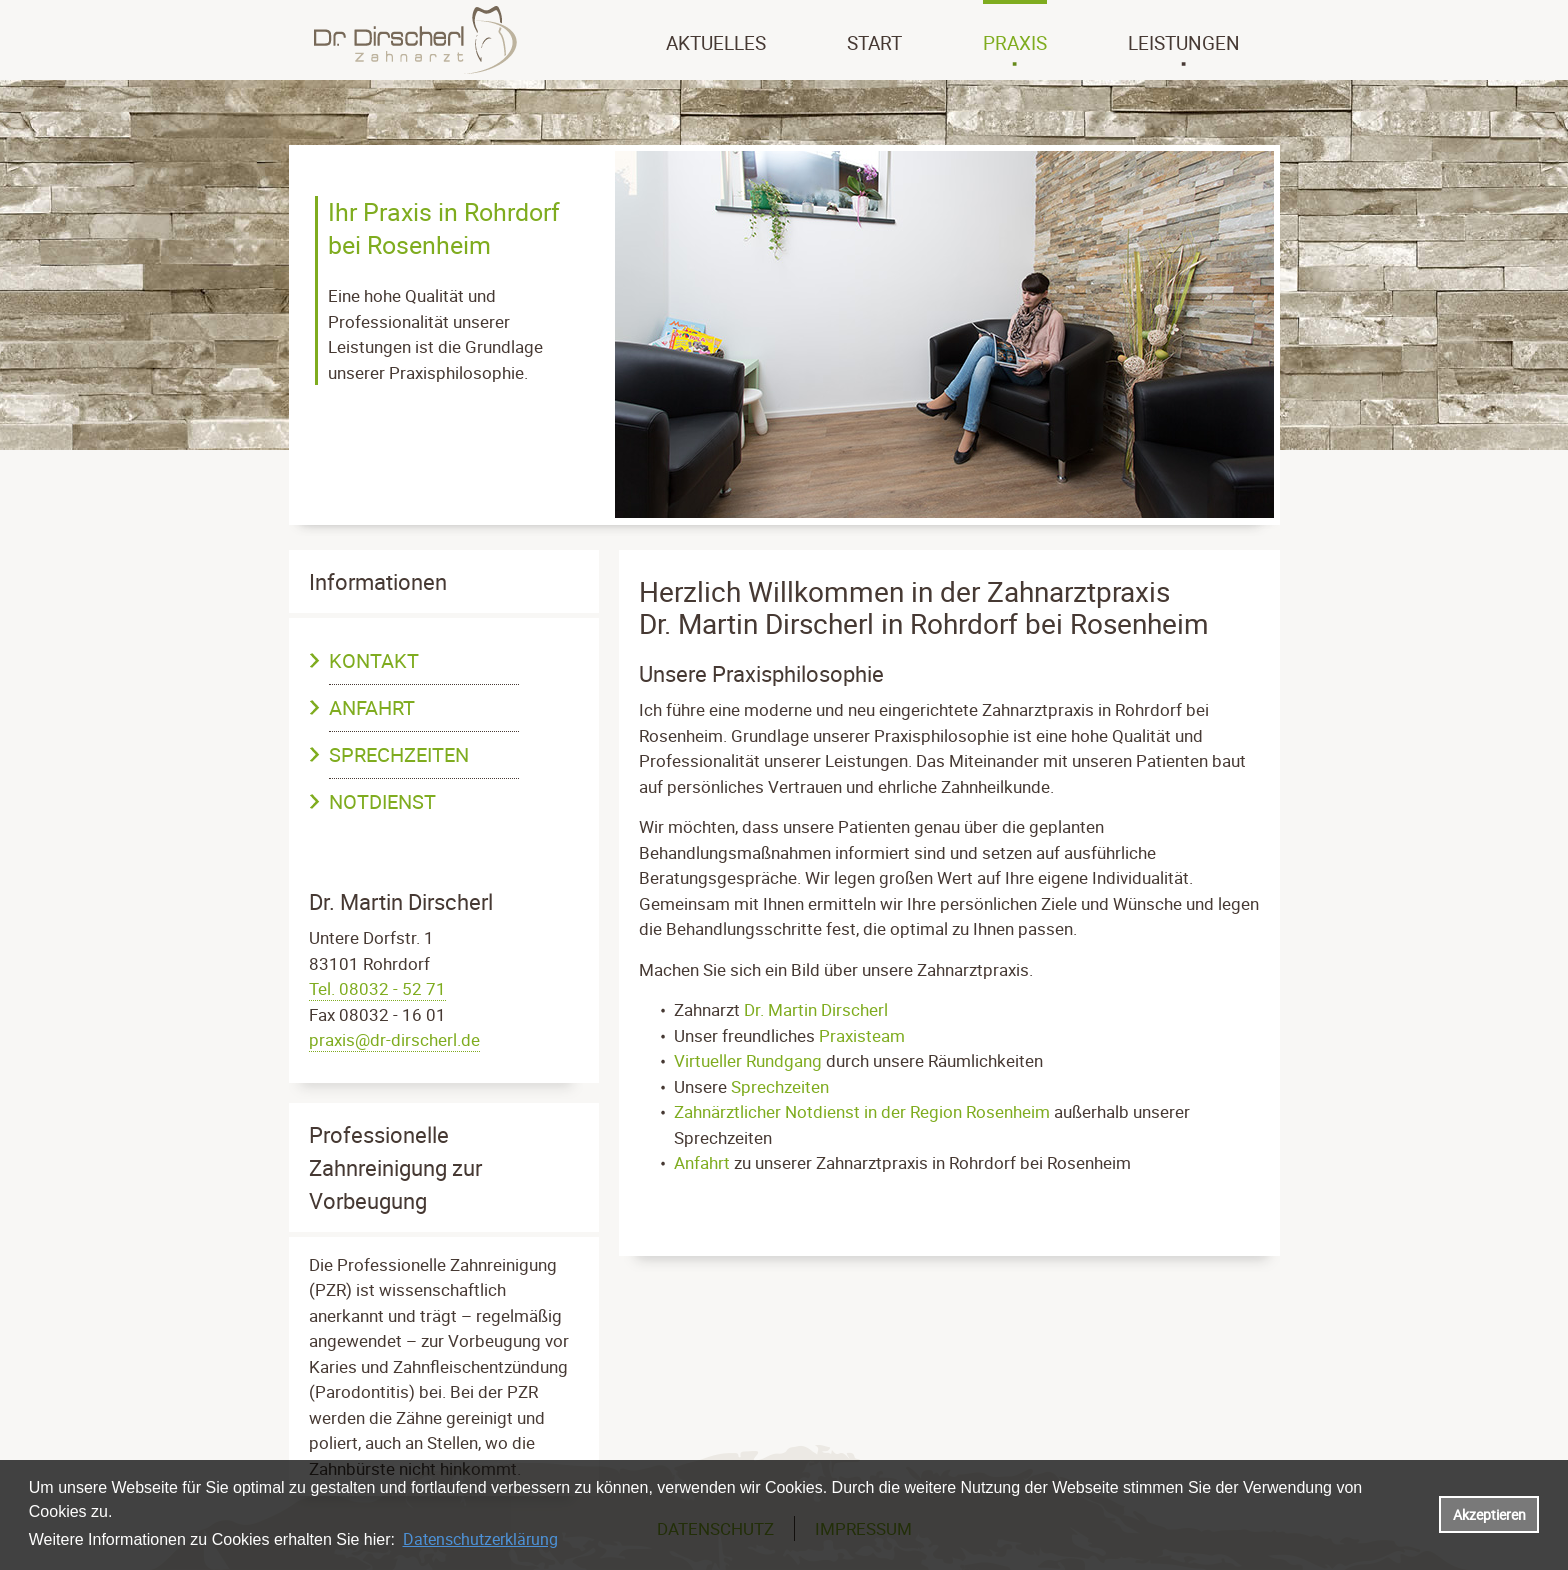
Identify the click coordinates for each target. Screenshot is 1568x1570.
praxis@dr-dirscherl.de (394, 1039)
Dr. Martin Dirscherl (816, 1009)
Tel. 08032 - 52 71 (377, 988)
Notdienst (382, 801)
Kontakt (374, 660)
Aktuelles (716, 43)
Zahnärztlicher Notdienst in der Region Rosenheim (862, 1111)
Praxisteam (862, 1035)
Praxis (1015, 43)
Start (874, 43)
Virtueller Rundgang (748, 1060)
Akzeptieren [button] (1489, 1514)
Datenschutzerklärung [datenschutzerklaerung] (480, 1539)
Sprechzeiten (399, 754)
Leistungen (1184, 43)
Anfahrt (372, 707)
